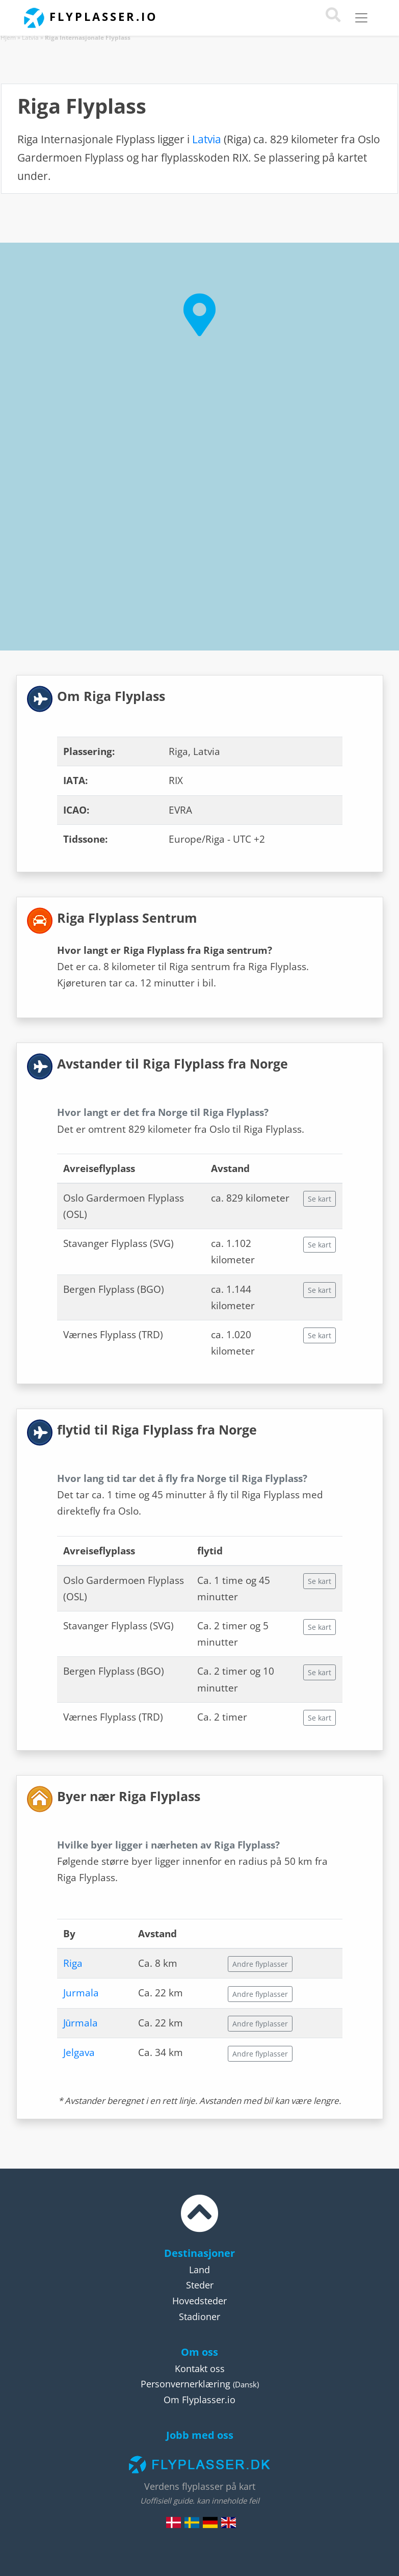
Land (199, 2269)
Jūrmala (80, 2022)
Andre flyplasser (260, 1964)
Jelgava (79, 2052)
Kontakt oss (200, 2368)
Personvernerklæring (185, 2384)
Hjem (8, 37)
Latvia (30, 37)
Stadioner (199, 2316)
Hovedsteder (199, 2301)
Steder (200, 2285)
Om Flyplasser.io (199, 2399)
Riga (73, 1963)
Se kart (319, 1199)
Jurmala (81, 1992)
